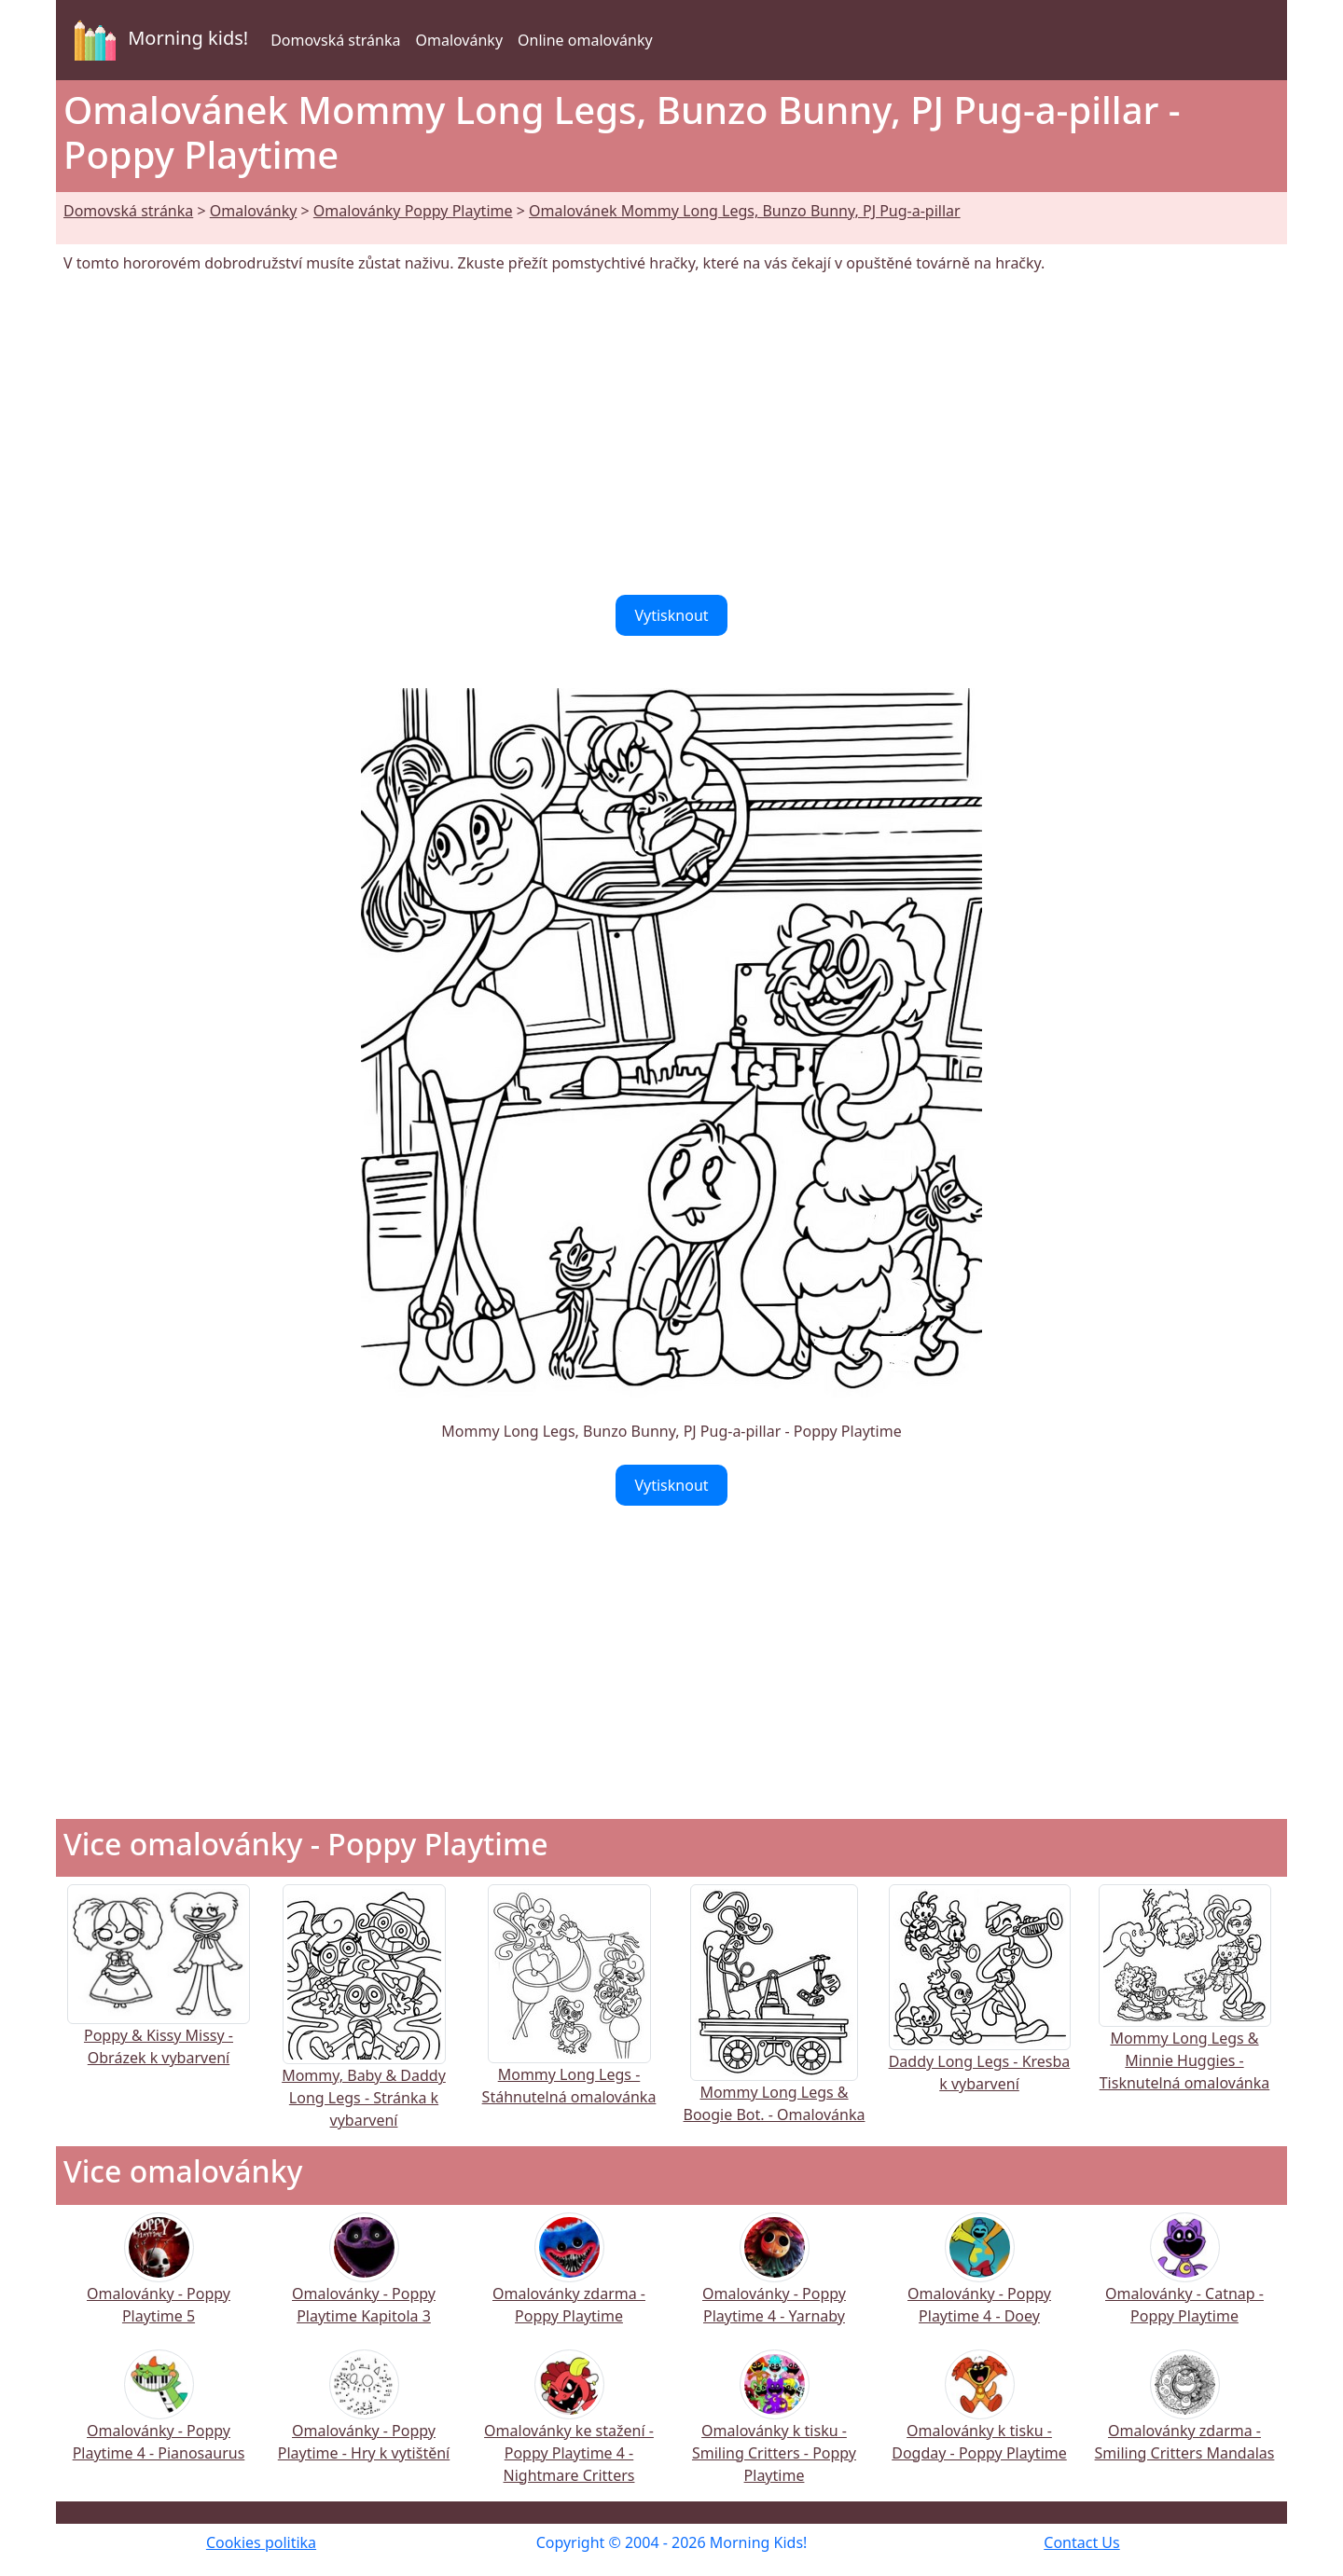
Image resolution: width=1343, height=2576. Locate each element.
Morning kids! (157, 40)
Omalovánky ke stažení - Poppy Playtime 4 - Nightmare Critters (569, 2429)
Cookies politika (261, 2542)
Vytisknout (671, 615)
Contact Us (1081, 2542)
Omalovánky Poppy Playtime (413, 210)
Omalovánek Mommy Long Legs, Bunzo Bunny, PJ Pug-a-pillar (745, 210)
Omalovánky (459, 40)
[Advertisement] (671, 434)
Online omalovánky (585, 40)
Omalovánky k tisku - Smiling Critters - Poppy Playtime (774, 2429)
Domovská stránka (335, 40)
